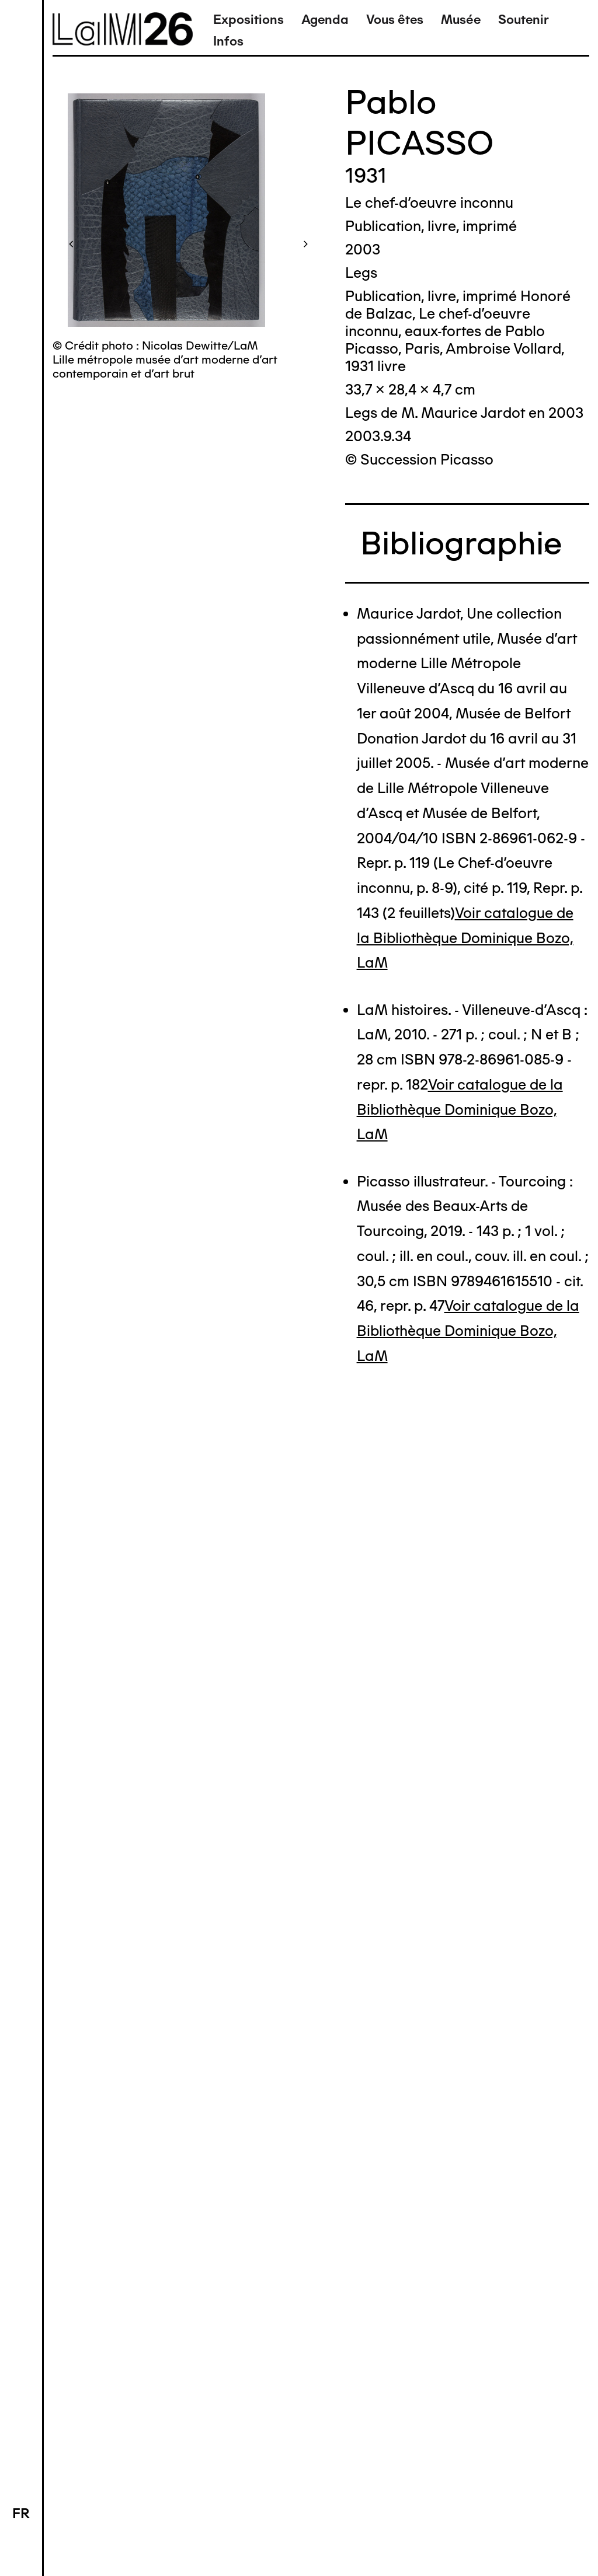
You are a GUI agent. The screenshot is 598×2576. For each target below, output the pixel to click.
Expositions (248, 19)
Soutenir (523, 19)
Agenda (325, 19)
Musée (461, 19)
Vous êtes (394, 19)
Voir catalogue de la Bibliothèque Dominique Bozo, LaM (465, 938)
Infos (228, 41)
